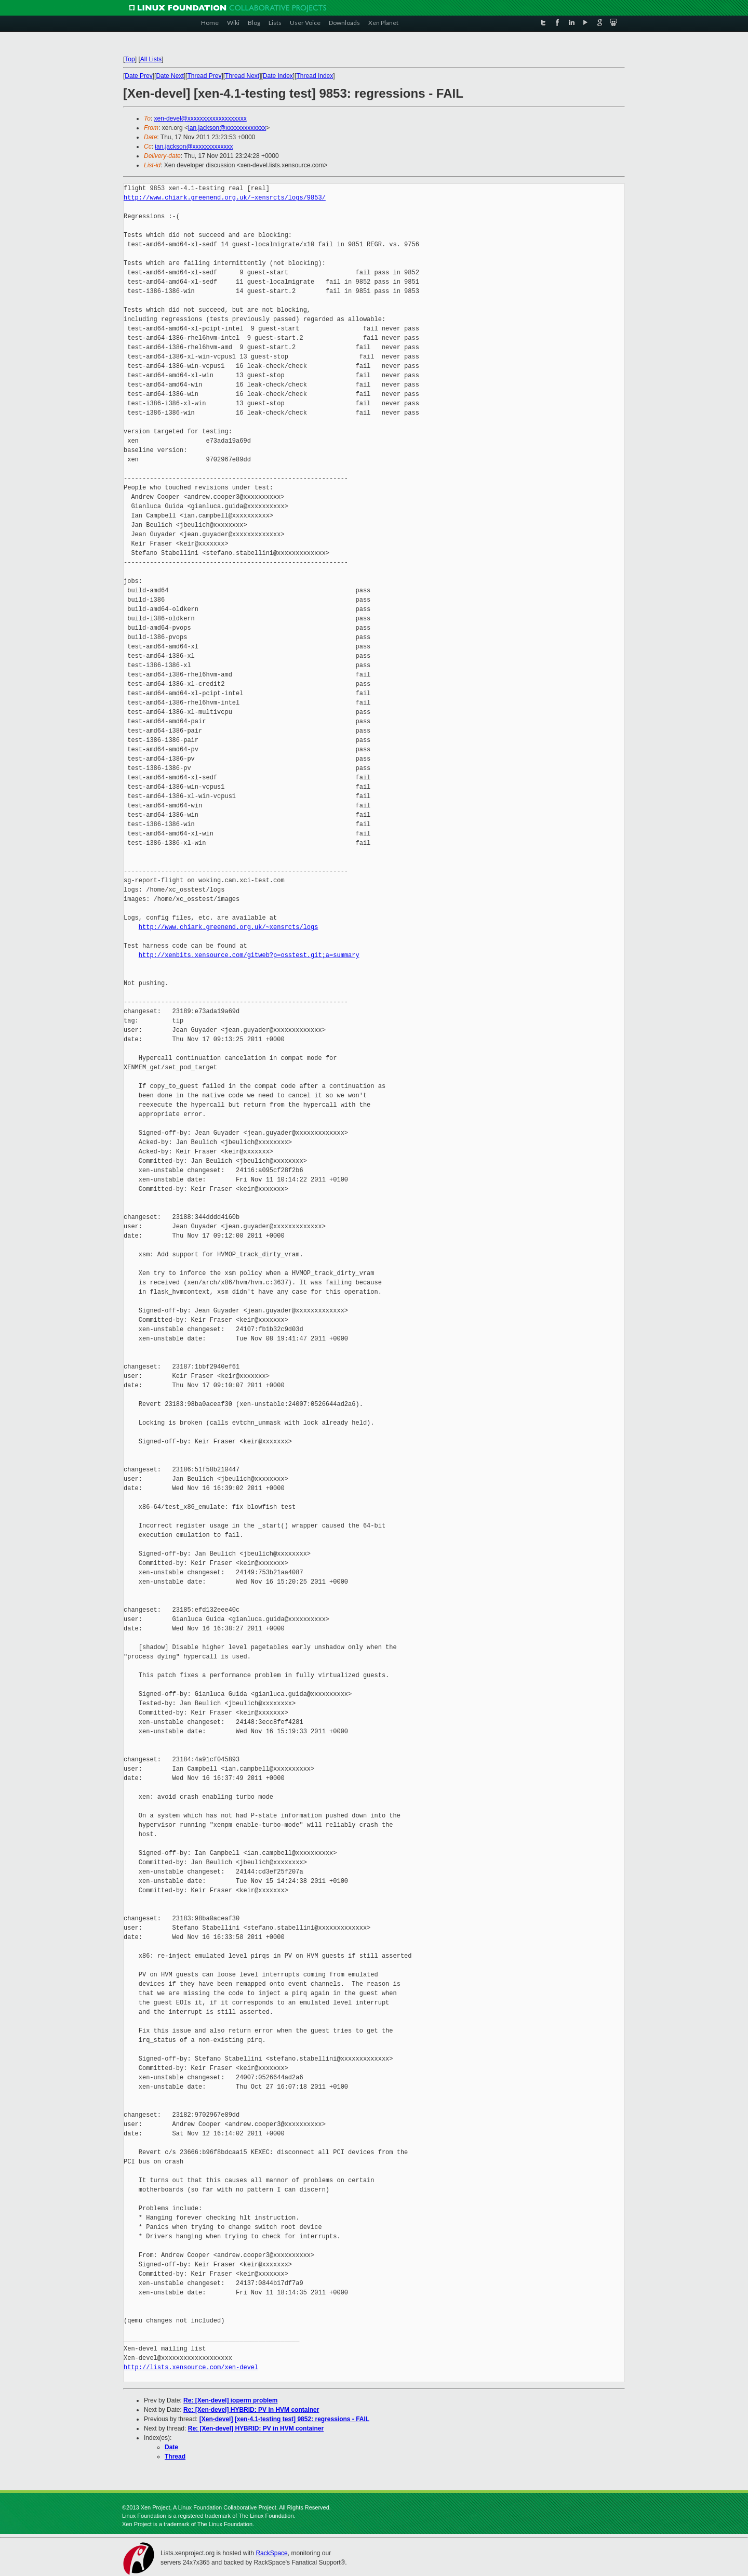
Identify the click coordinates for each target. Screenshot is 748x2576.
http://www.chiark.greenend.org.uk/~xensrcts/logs (228, 927)
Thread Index (315, 75)
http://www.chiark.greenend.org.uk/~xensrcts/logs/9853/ (225, 197)
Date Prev (138, 75)
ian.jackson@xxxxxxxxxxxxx (227, 127)
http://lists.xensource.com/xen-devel (191, 2367)
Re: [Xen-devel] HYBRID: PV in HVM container (251, 2409)
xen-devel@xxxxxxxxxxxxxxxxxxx (200, 118)
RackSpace (271, 2553)
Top (130, 59)
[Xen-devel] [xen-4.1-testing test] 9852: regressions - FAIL (284, 2419)
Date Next (169, 75)
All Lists (151, 59)
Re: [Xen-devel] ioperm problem (230, 2400)
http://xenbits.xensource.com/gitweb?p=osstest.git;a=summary (249, 955)
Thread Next (242, 75)
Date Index (278, 75)
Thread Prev (204, 75)
